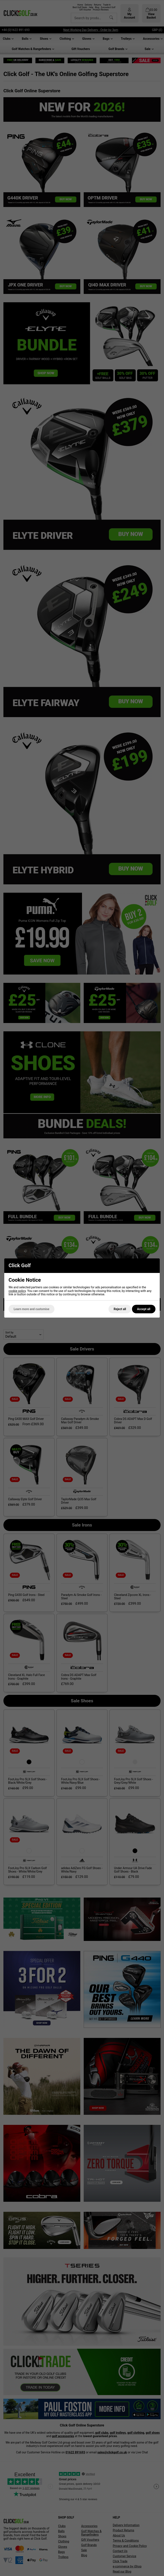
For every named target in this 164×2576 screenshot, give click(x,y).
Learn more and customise (31, 1309)
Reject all (120, 1309)
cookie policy (17, 1291)
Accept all (143, 1309)
